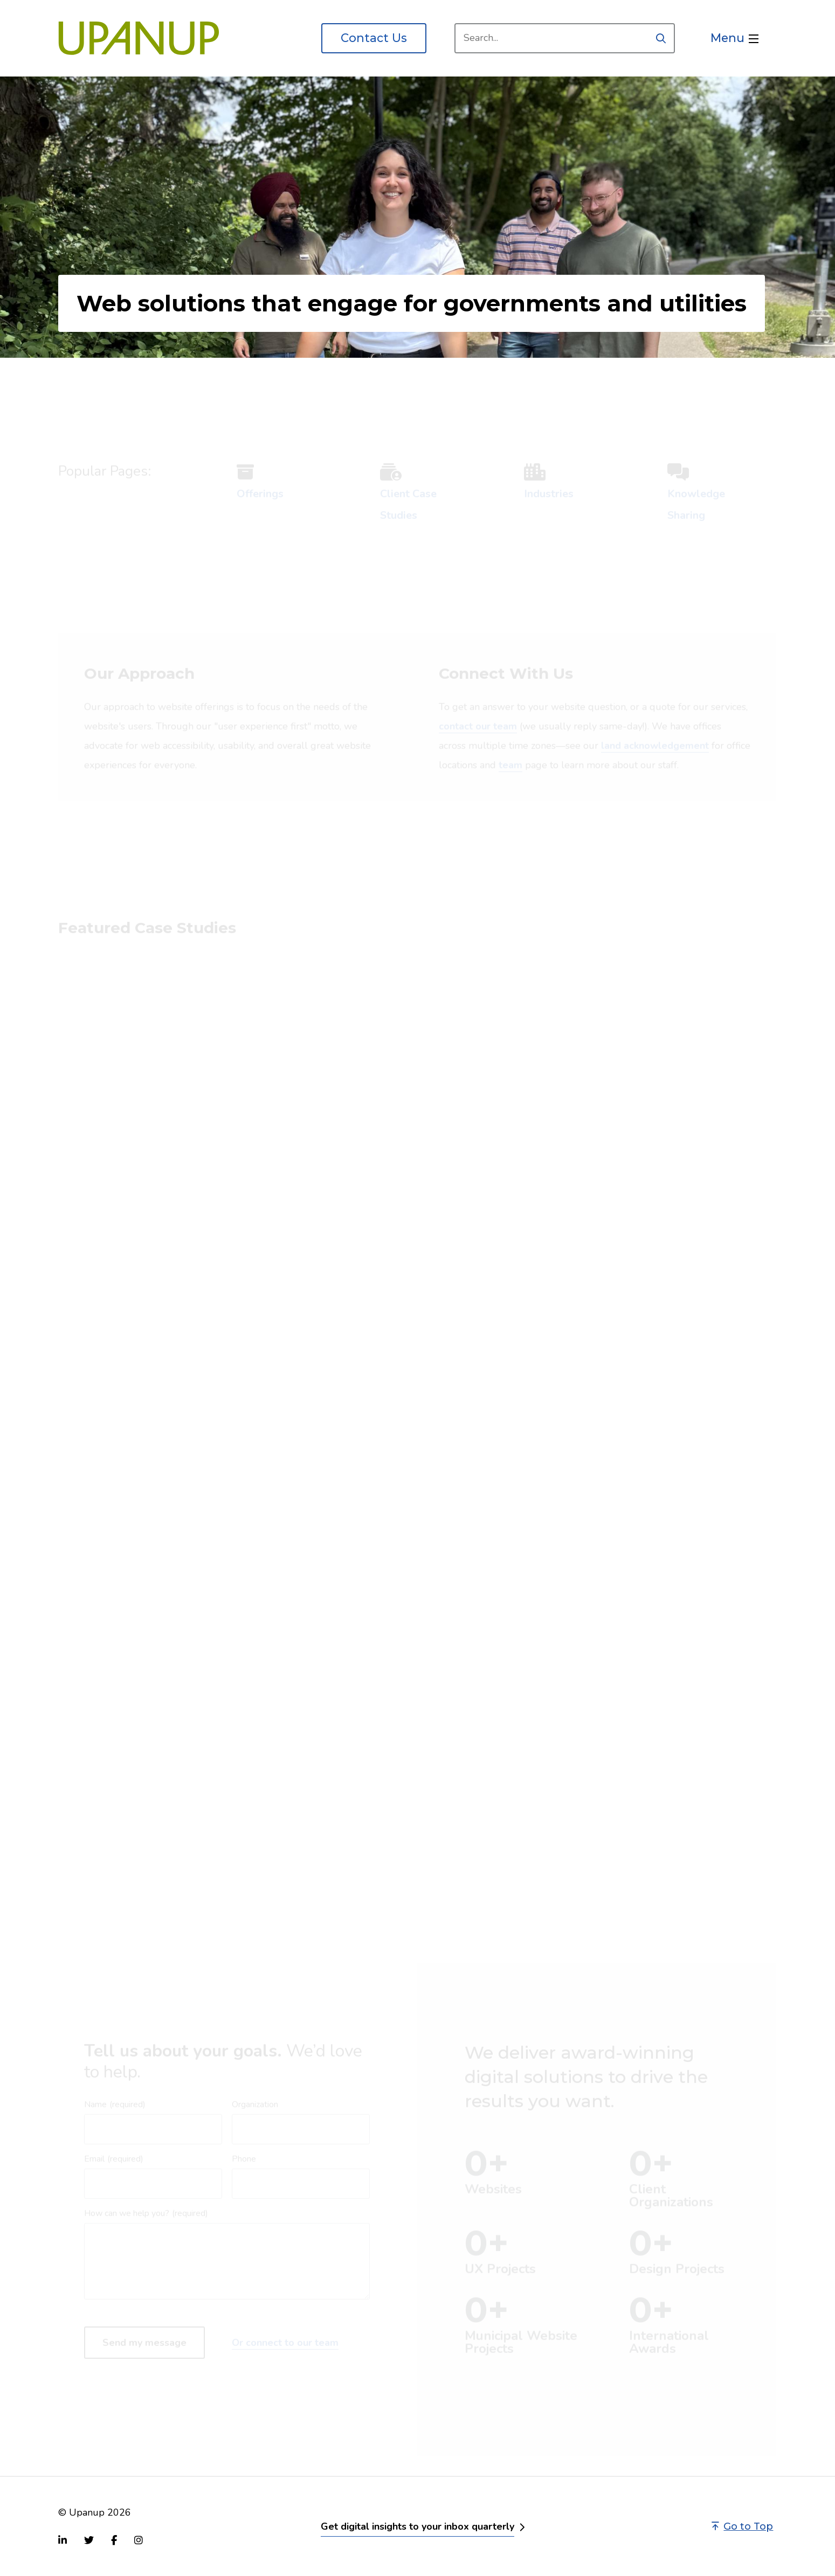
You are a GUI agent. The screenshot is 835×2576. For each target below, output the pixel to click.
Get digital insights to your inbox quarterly (417, 2526)
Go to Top (742, 2526)
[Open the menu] (734, 38)
